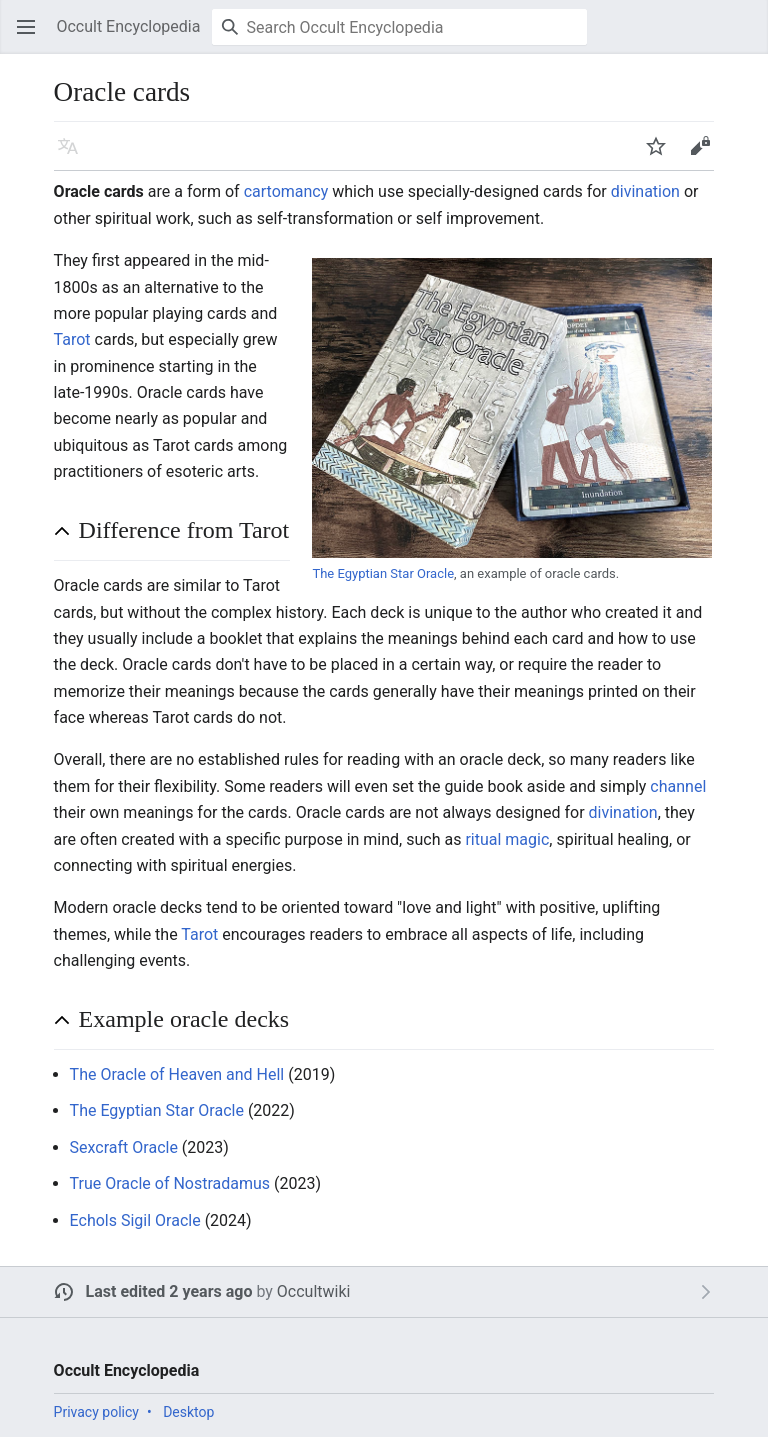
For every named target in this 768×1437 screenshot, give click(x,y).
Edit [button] (703, 155)
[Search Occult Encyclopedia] (399, 27)
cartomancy (286, 191)
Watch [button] (662, 155)
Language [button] (74, 155)
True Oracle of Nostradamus (170, 1183)
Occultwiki (314, 1291)
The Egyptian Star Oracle (383, 573)
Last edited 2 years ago (169, 1291)
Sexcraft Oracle (124, 1147)
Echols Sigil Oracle (135, 1220)
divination (645, 191)
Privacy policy (96, 1412)
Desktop (188, 1412)
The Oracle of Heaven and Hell (177, 1074)
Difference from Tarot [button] (184, 530)
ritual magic (507, 839)
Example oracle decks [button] (184, 1019)
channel (678, 786)
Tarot (72, 339)
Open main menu (32, 36)
